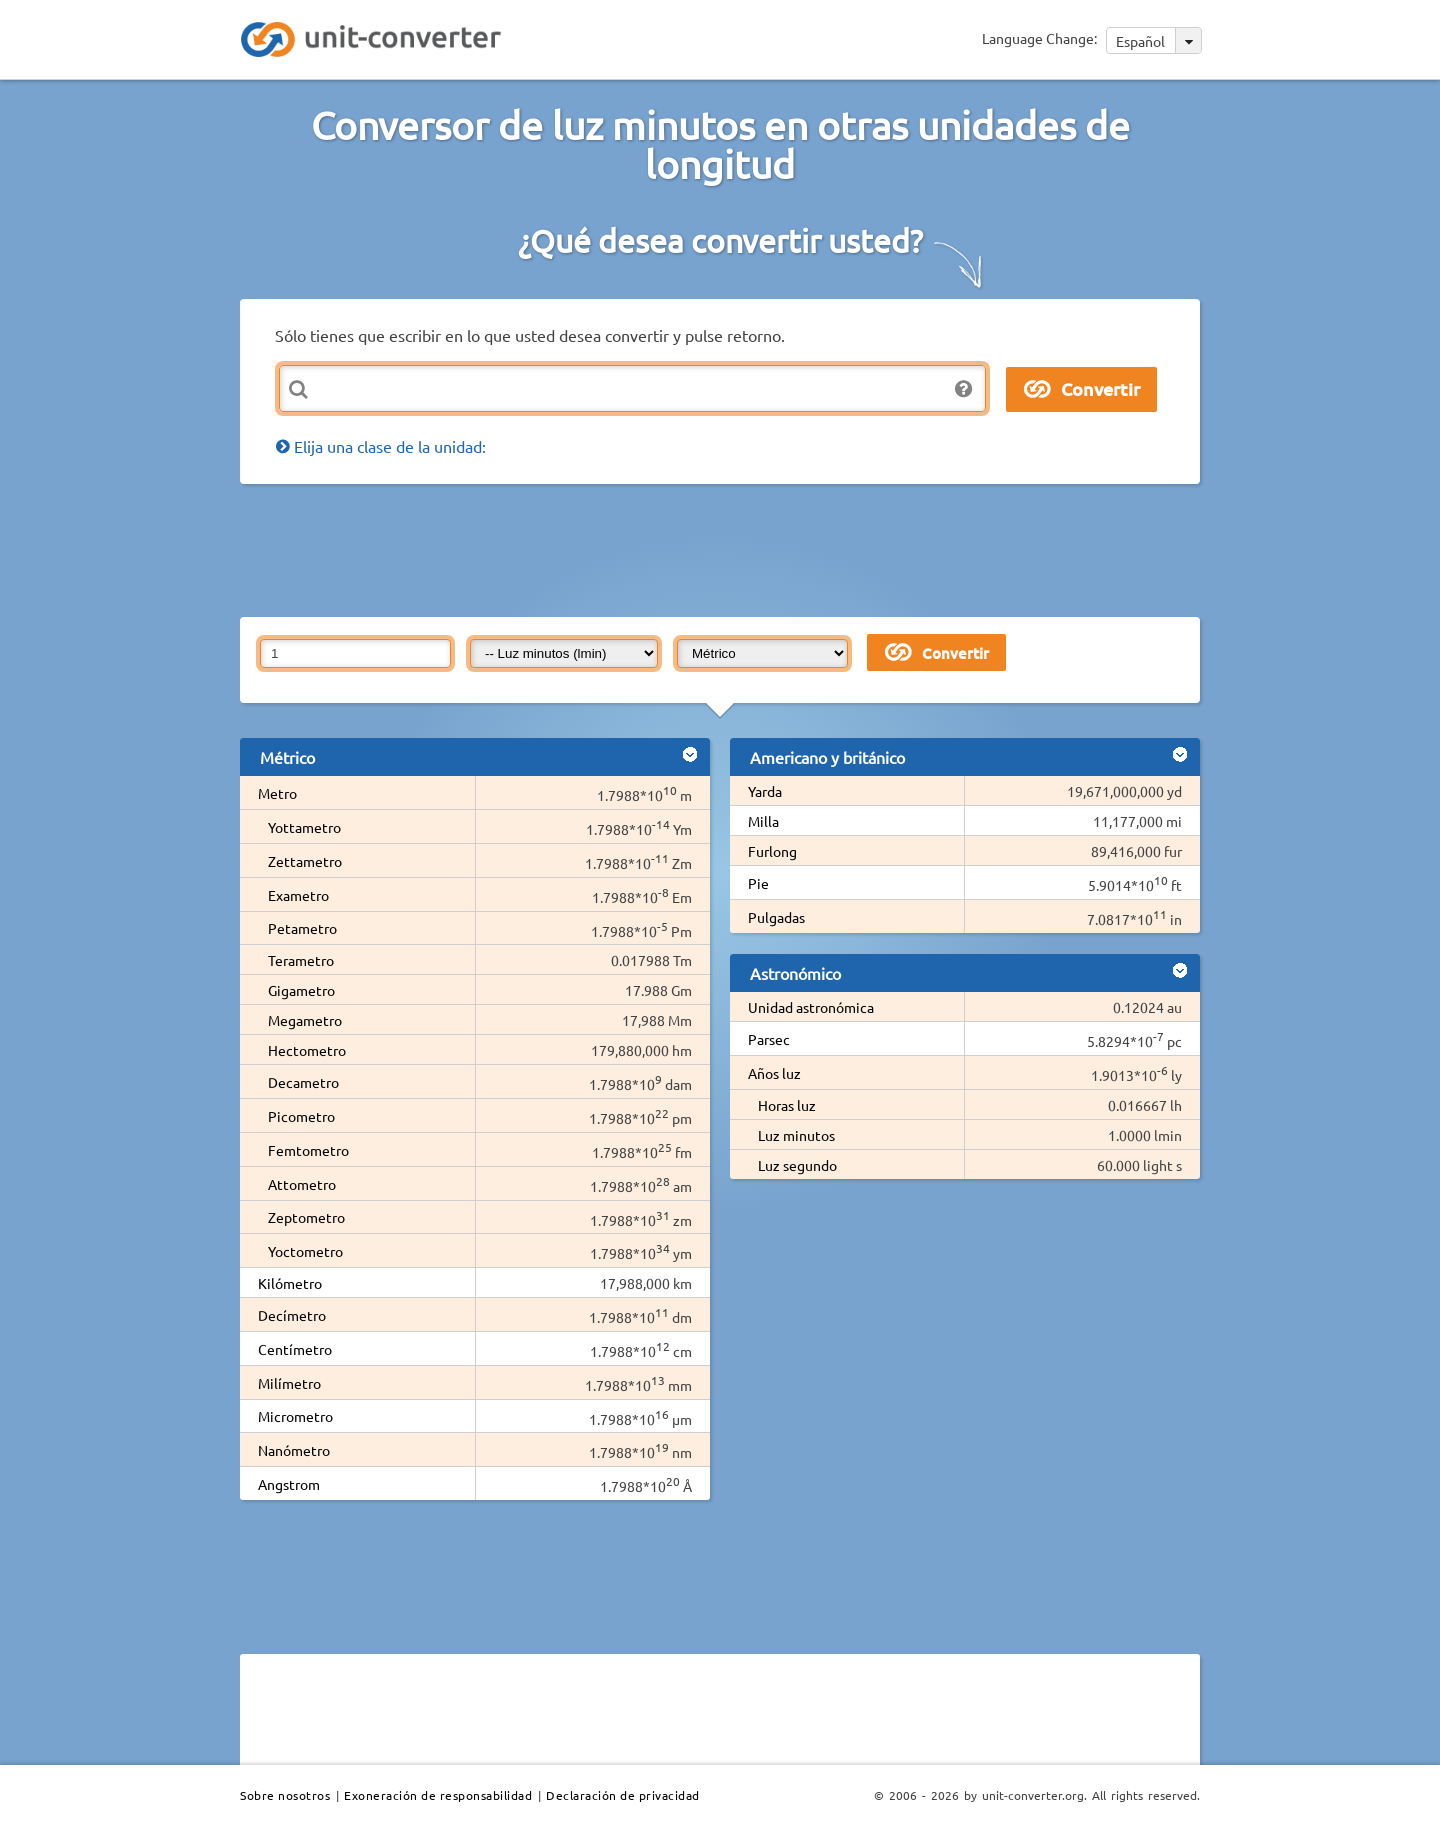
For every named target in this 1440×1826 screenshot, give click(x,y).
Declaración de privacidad (623, 1795)
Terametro (301, 960)
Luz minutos (796, 1135)
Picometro (301, 1116)
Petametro (302, 928)
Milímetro (289, 1383)
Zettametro (305, 861)
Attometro (302, 1184)
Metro (277, 793)
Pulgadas (776, 917)
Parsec (769, 1039)
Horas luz (787, 1105)
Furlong (772, 851)
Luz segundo (797, 1165)
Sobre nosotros (285, 1795)
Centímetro (295, 1349)
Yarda (765, 791)
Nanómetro (294, 1450)
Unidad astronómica (811, 1007)
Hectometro (307, 1050)
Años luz (774, 1073)
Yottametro (304, 827)
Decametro (303, 1082)
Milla (763, 821)
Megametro (305, 1020)
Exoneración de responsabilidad (438, 1795)
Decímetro (292, 1315)
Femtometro (308, 1150)
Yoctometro (305, 1251)
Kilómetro (290, 1283)
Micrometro (295, 1416)
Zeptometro (306, 1217)
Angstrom (289, 1484)
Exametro (298, 895)
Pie (758, 883)
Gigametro (301, 990)
